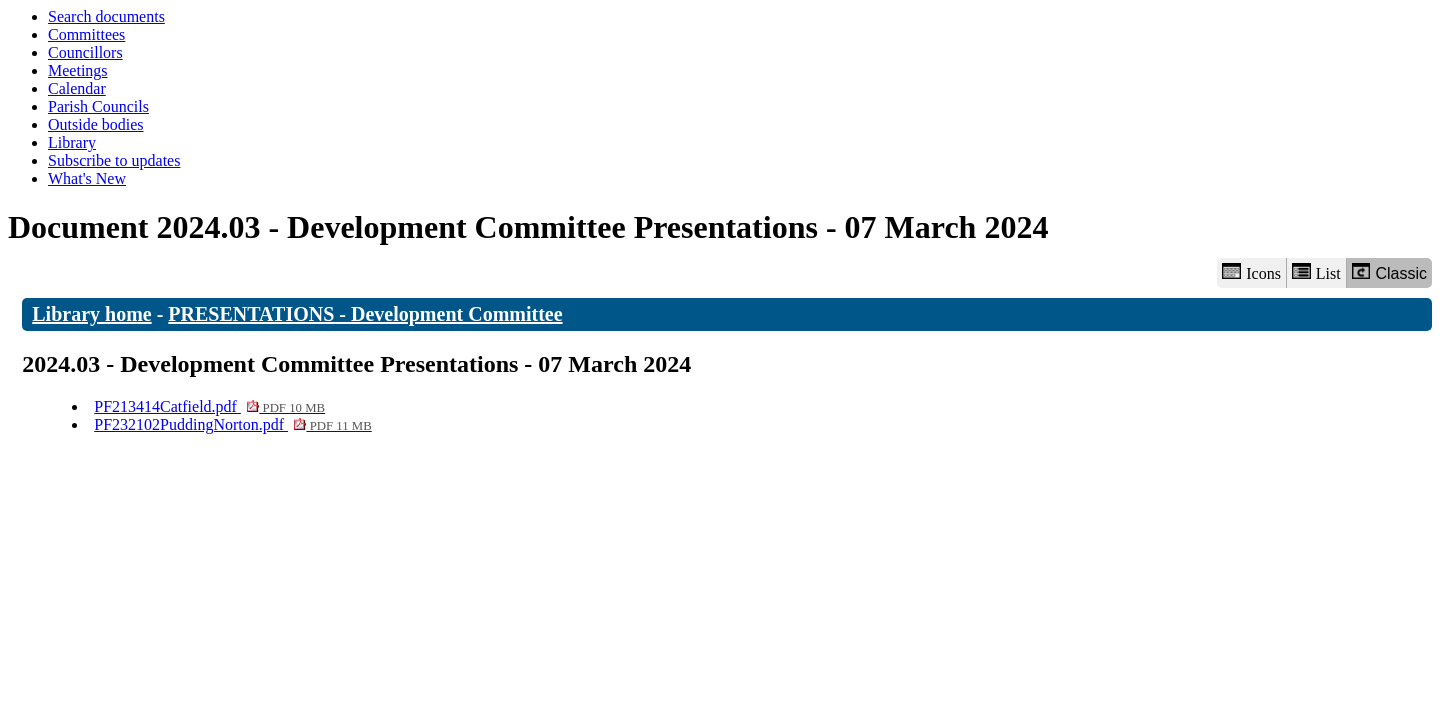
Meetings (78, 70)
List (1316, 272)
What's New (87, 178)
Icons (1251, 272)
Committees (86, 34)
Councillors (85, 52)
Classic (1389, 272)
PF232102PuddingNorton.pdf (233, 424)
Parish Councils (98, 106)
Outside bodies (96, 124)
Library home (91, 314)
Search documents (106, 16)
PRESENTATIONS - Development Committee (365, 314)
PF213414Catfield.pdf (209, 406)
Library (72, 142)
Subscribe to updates (114, 160)
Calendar (77, 88)
